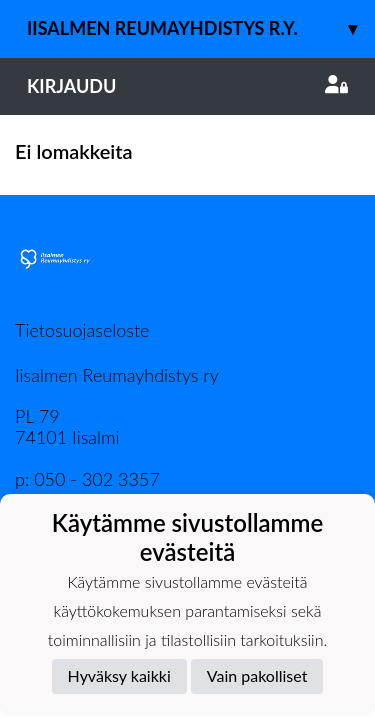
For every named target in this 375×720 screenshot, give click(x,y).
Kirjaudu (187, 86)
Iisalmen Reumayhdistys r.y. (201, 28)
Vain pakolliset (257, 675)
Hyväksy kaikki (119, 675)
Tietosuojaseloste (82, 330)
